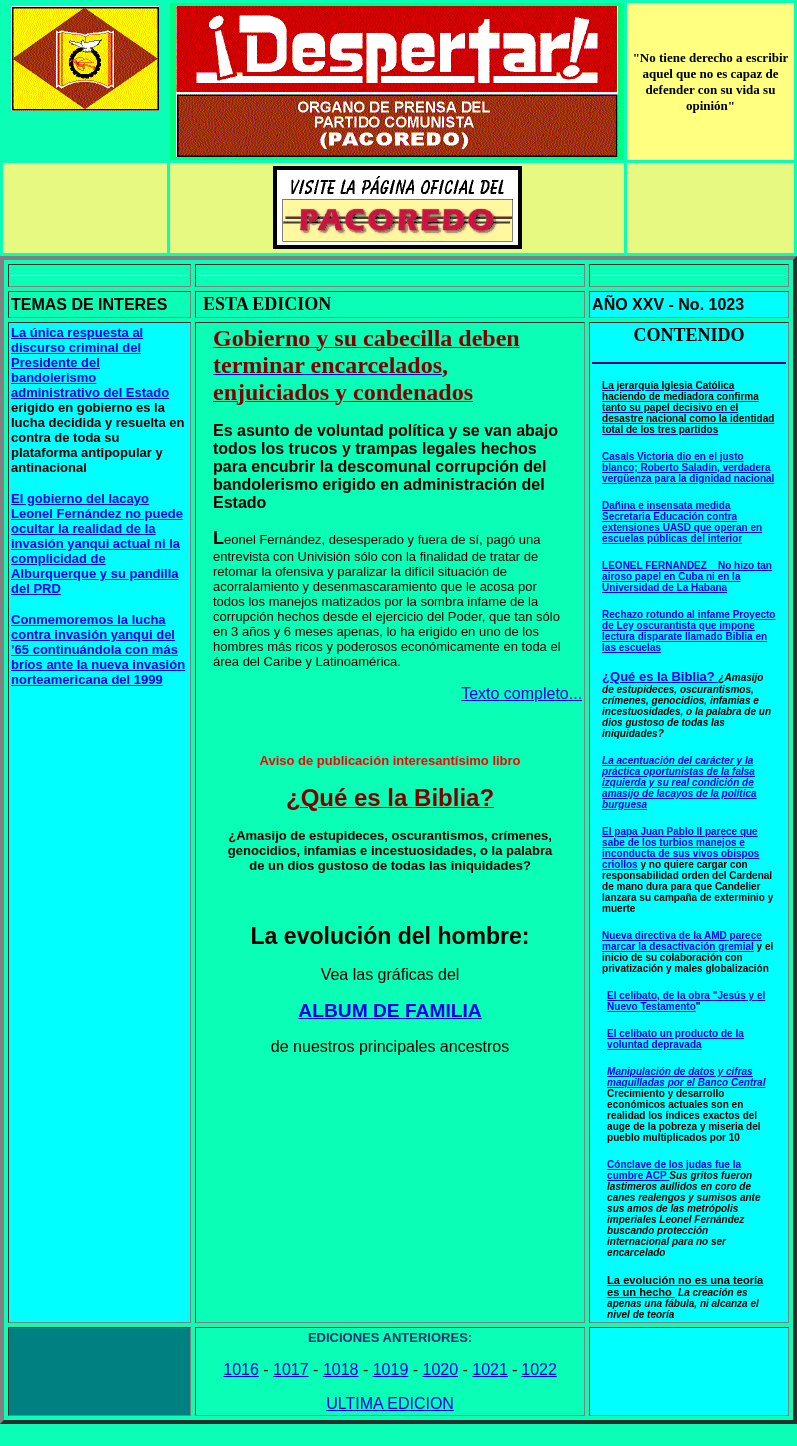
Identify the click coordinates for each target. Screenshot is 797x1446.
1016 (241, 1369)
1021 (490, 1369)
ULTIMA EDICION (390, 1403)
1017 (291, 1369)
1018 (341, 1369)
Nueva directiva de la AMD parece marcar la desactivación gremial (682, 941)
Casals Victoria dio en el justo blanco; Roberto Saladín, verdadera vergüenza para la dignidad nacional (688, 467)
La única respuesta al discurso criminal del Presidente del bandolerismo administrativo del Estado (90, 362)
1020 (441, 1369)
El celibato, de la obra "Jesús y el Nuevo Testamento (686, 1001)
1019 (391, 1369)
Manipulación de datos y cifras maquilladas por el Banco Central (686, 1077)
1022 (539, 1369)
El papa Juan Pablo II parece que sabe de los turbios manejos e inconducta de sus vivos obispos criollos (680, 848)
